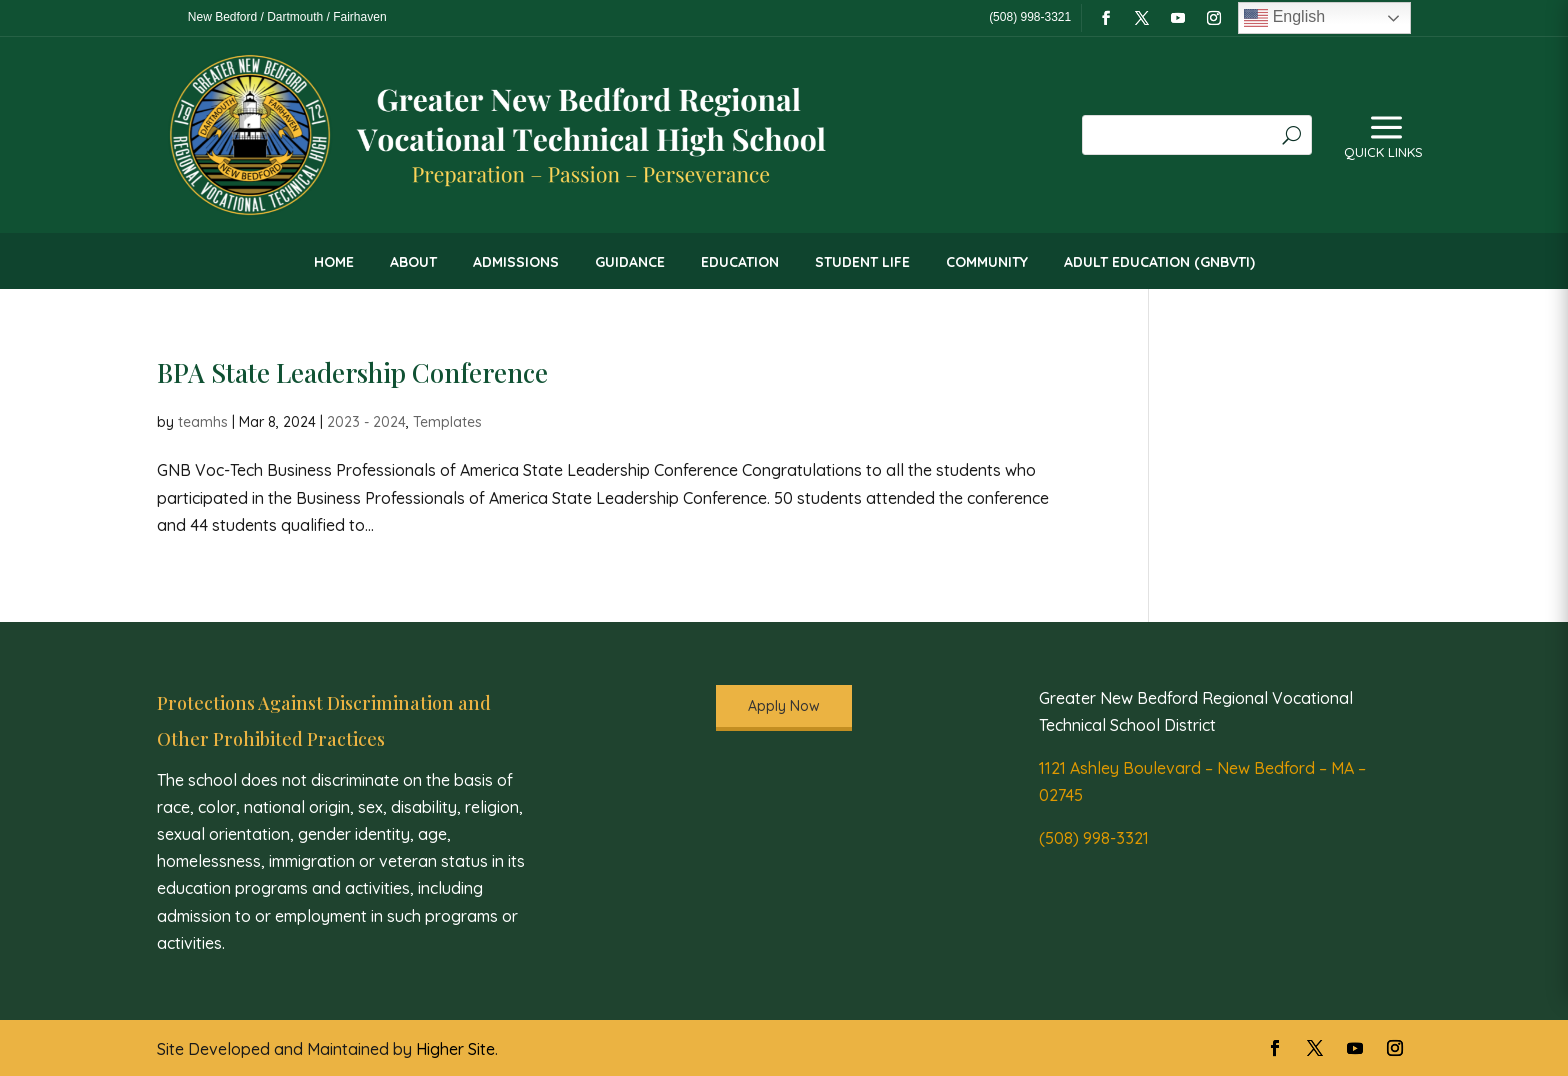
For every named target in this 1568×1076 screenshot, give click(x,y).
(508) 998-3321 (1094, 838)
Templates (447, 422)
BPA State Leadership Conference (352, 372)
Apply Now (784, 706)
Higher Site (455, 1049)
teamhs (203, 422)
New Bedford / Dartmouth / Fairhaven (287, 17)
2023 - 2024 (366, 422)
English (1284, 18)
